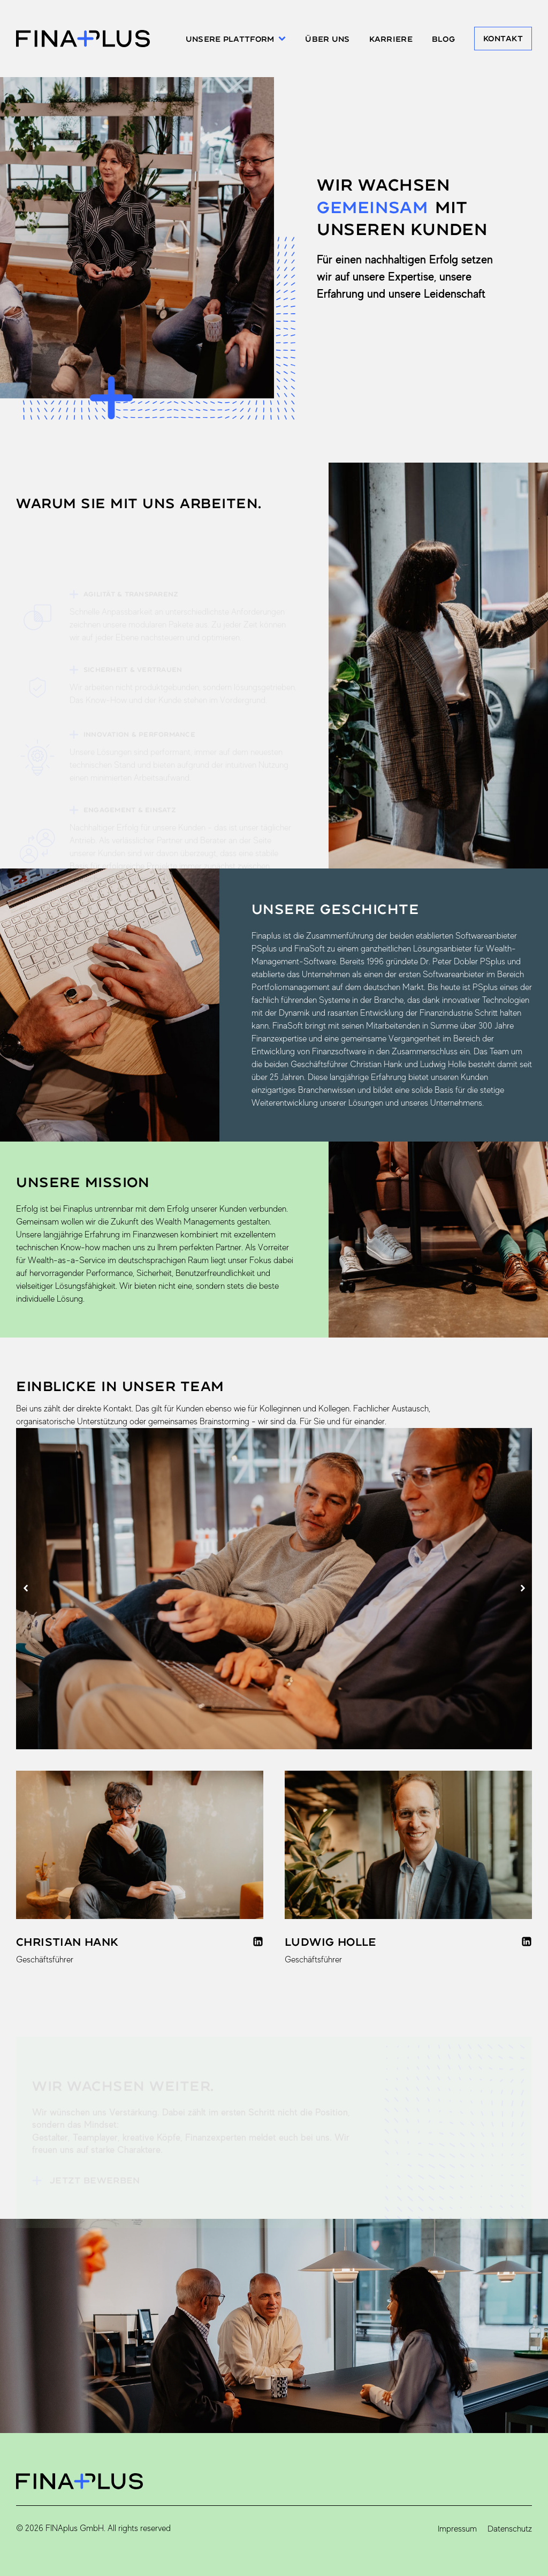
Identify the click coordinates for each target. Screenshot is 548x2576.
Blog (443, 38)
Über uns (327, 38)
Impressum (457, 2529)
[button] (25, 1588)
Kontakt (503, 38)
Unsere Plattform (236, 38)
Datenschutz (510, 2529)
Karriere (391, 38)
